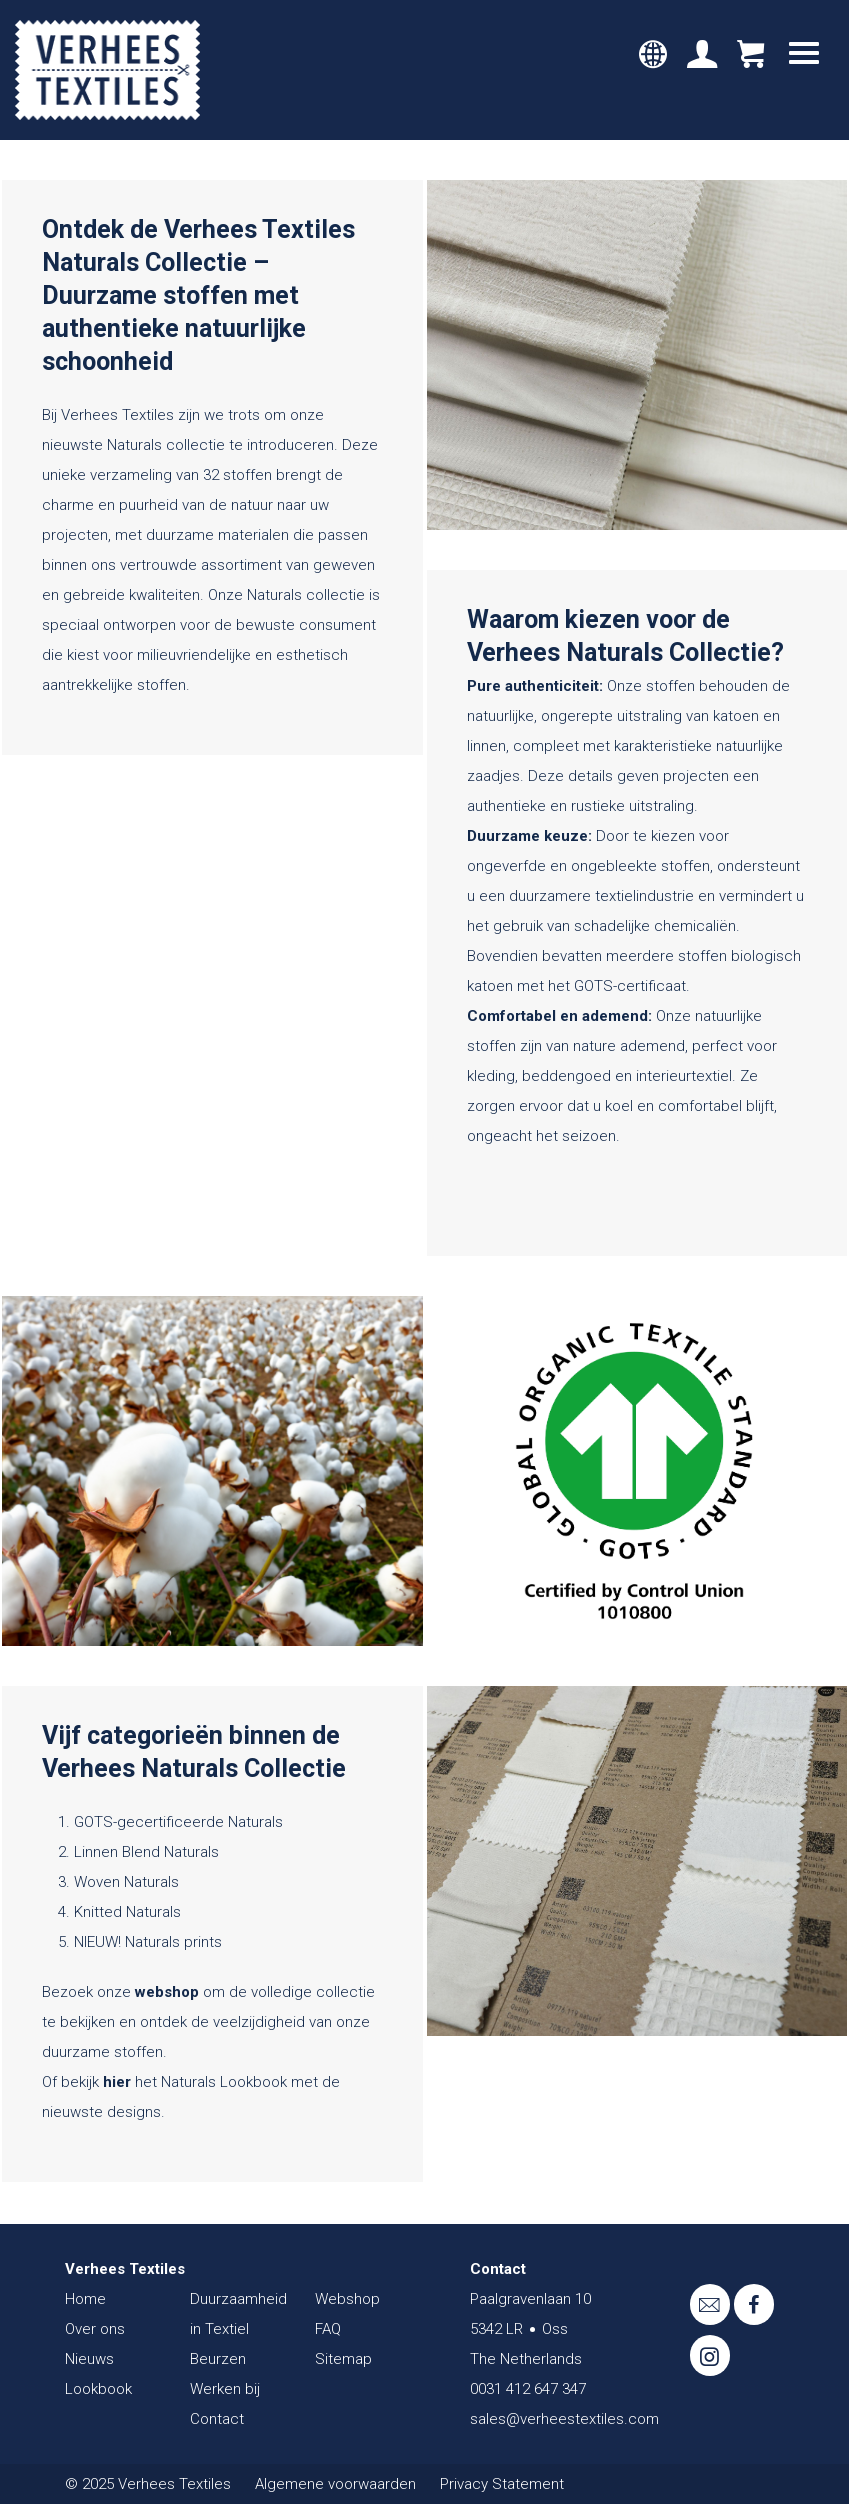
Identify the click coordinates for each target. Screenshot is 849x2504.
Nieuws (89, 2359)
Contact (217, 2419)
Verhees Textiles (107, 70)
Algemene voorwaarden (335, 2484)
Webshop (347, 2299)
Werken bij (225, 2389)
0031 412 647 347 (528, 2389)
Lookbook (98, 2389)
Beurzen (218, 2359)
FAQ (328, 2329)
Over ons (95, 2329)
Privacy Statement (502, 2484)
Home (85, 2299)
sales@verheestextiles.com (564, 2419)
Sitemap (343, 2359)
